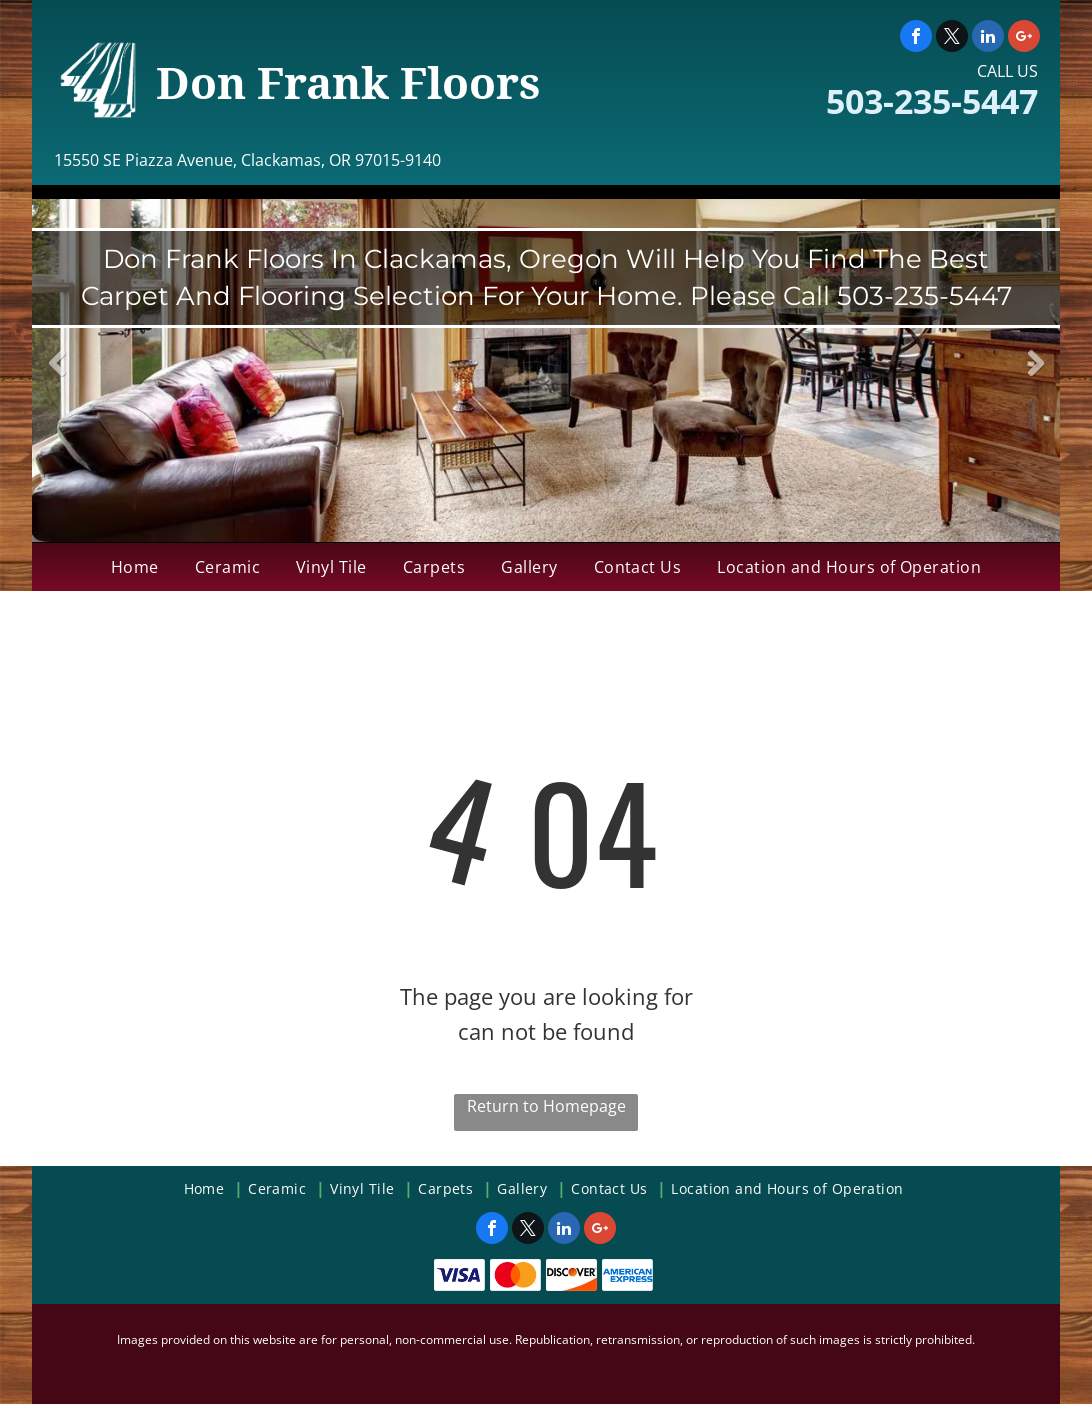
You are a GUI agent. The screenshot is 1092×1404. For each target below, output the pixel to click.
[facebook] (916, 38)
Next (1035, 377)
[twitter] (952, 38)
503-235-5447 (932, 101)
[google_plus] (1024, 38)
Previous (57, 377)
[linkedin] (988, 38)
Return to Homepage (546, 1106)
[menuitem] (135, 567)
